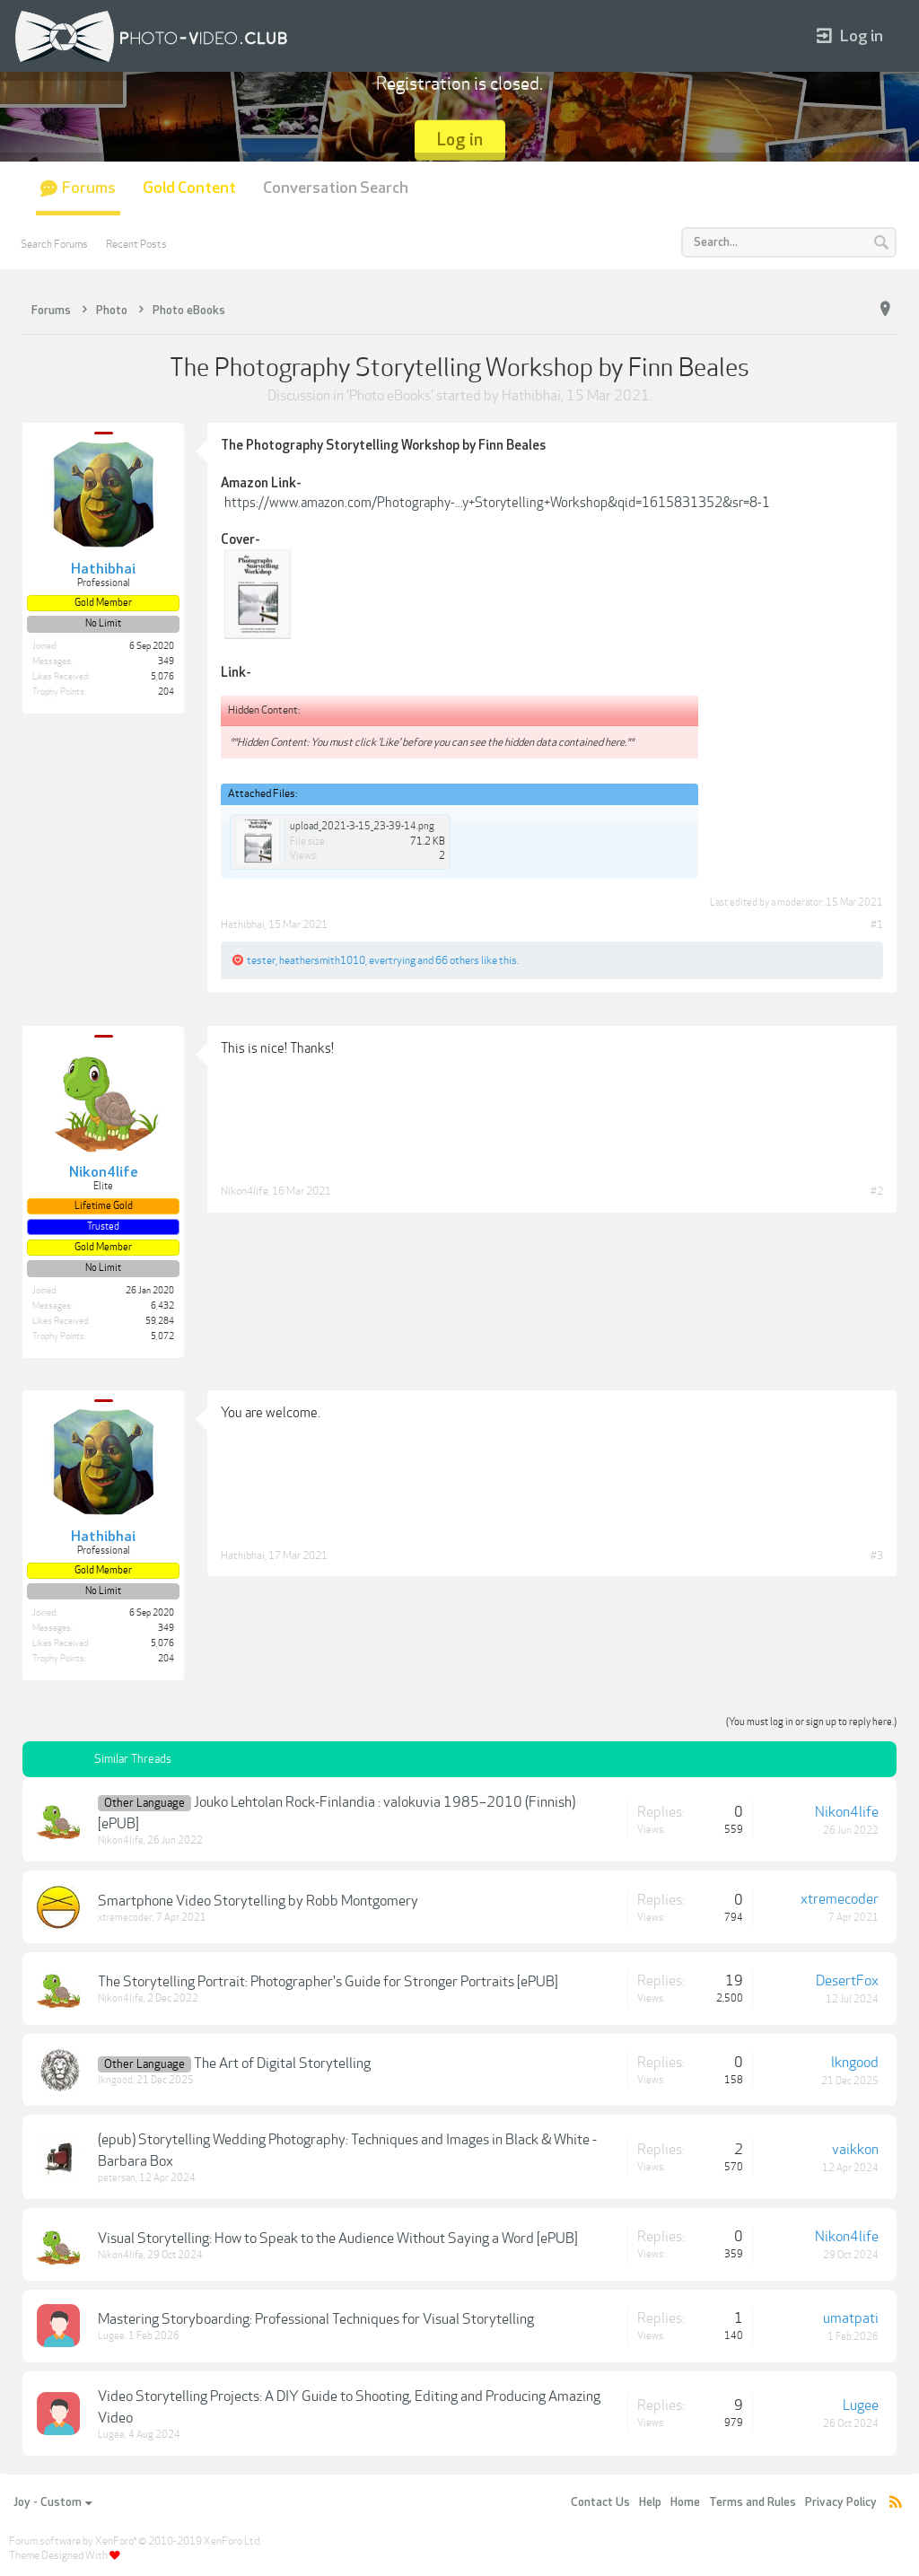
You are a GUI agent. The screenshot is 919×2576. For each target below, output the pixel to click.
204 (166, 692)
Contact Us (600, 2502)
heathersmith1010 (322, 960)
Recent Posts (136, 244)
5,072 (162, 1336)
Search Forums (54, 244)
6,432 (162, 1306)
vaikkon (855, 2150)
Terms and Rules (752, 2502)
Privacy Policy (841, 2502)
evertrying (392, 960)
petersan (117, 2178)
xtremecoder (125, 1917)
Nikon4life (244, 1191)
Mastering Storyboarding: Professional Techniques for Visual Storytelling (316, 2319)
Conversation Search (335, 188)
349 (166, 661)
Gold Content (189, 188)
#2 (877, 1191)
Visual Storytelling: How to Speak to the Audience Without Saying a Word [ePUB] (338, 2238)
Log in (850, 36)
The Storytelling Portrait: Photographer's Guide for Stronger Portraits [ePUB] (328, 1982)
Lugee (111, 2336)
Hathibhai (531, 396)
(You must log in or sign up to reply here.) (811, 1722)
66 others (457, 960)
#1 (877, 924)
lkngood (115, 2080)
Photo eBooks (390, 396)
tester (261, 960)
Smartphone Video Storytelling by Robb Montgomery (258, 1901)
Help (650, 2502)
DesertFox (847, 1981)
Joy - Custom (52, 2502)
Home (685, 2502)
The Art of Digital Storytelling (282, 2063)
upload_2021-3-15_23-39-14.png (362, 826)
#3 (877, 1555)
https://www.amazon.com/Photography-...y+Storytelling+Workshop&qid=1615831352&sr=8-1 (497, 503)
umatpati (851, 2318)
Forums (89, 188)
